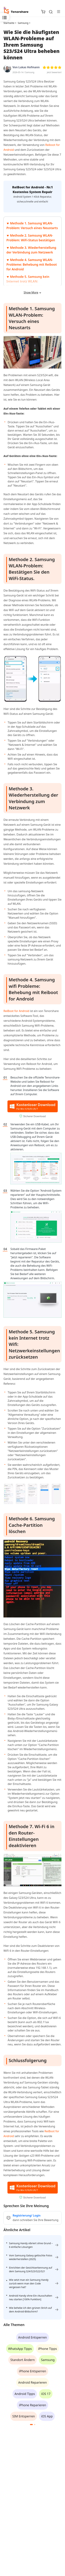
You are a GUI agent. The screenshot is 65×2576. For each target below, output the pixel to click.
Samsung (29, 72)
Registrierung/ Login (27, 2215)
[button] (31, 2424)
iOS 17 (45, 2394)
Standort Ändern (22, 2360)
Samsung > (24, 23)
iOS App (47, 2416)
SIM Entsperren (23, 2416)
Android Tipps (25, 2394)
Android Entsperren (32, 2337)
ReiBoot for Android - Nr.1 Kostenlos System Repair (32, 189)
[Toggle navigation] (57, 11)
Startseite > (9, 23)
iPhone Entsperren (32, 2371)
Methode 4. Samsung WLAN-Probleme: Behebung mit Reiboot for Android (31, 264)
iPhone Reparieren (32, 2405)
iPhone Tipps (47, 2349)
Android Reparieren (32, 2382)
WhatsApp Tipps (20, 2349)
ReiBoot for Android (16, 1011)
